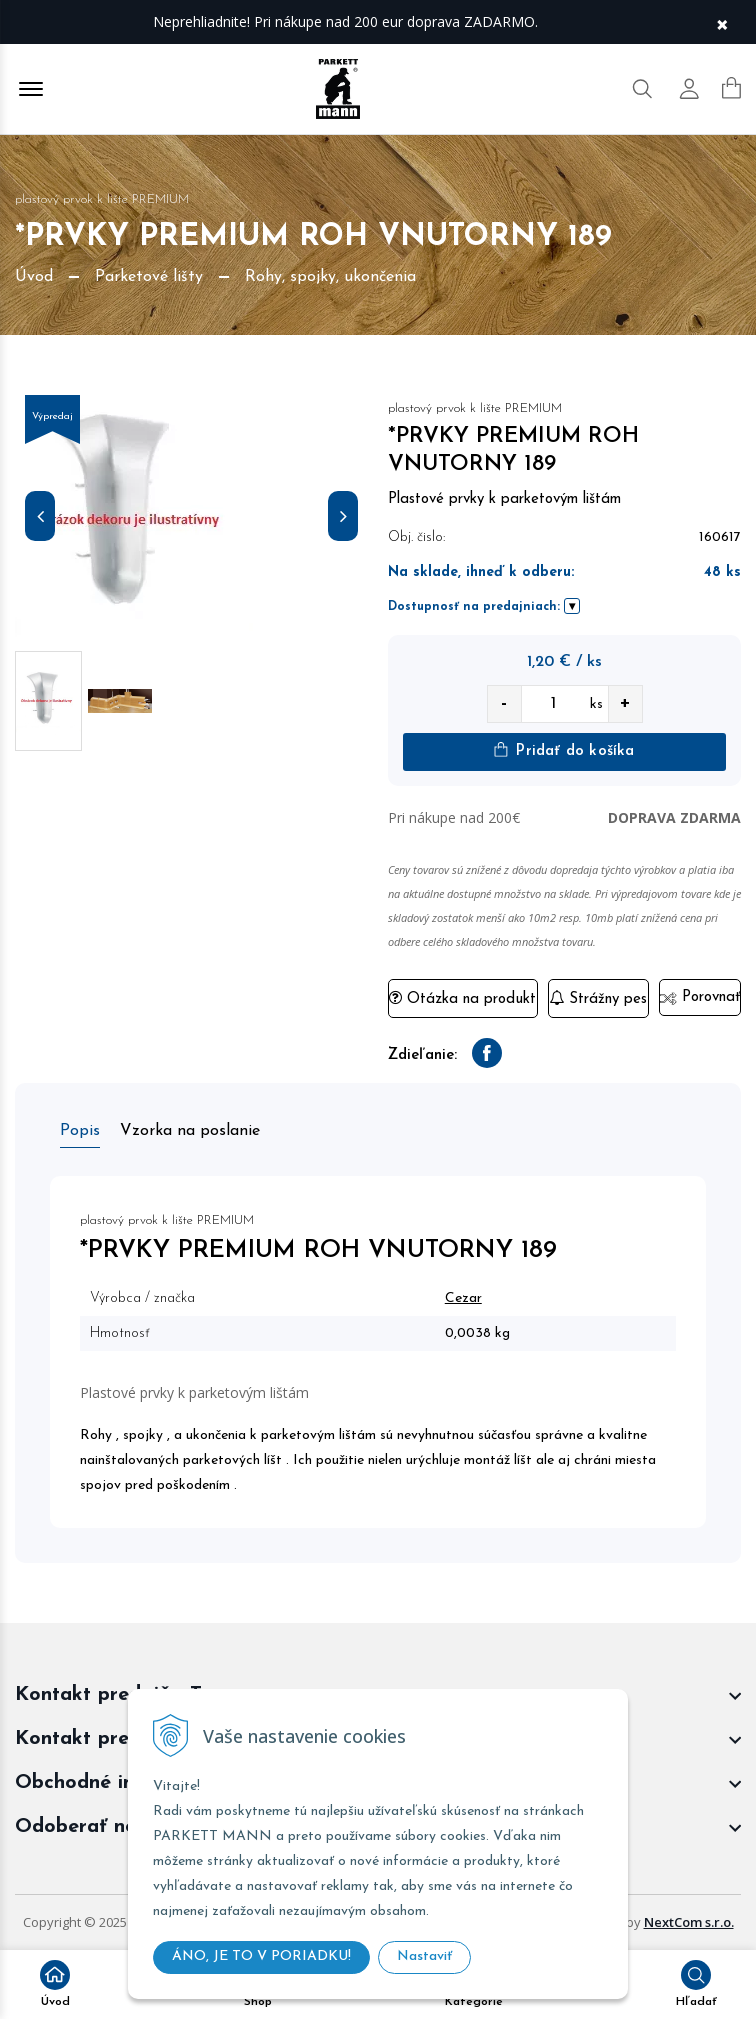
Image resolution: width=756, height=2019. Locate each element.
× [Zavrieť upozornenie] (722, 22)
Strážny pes (598, 998)
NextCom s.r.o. (689, 1922)
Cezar (463, 1298)
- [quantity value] (504, 703)
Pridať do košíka (564, 750)
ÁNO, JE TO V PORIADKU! (261, 1956)
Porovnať (699, 997)
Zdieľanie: (422, 1055)
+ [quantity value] (625, 703)
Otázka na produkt (462, 998)
